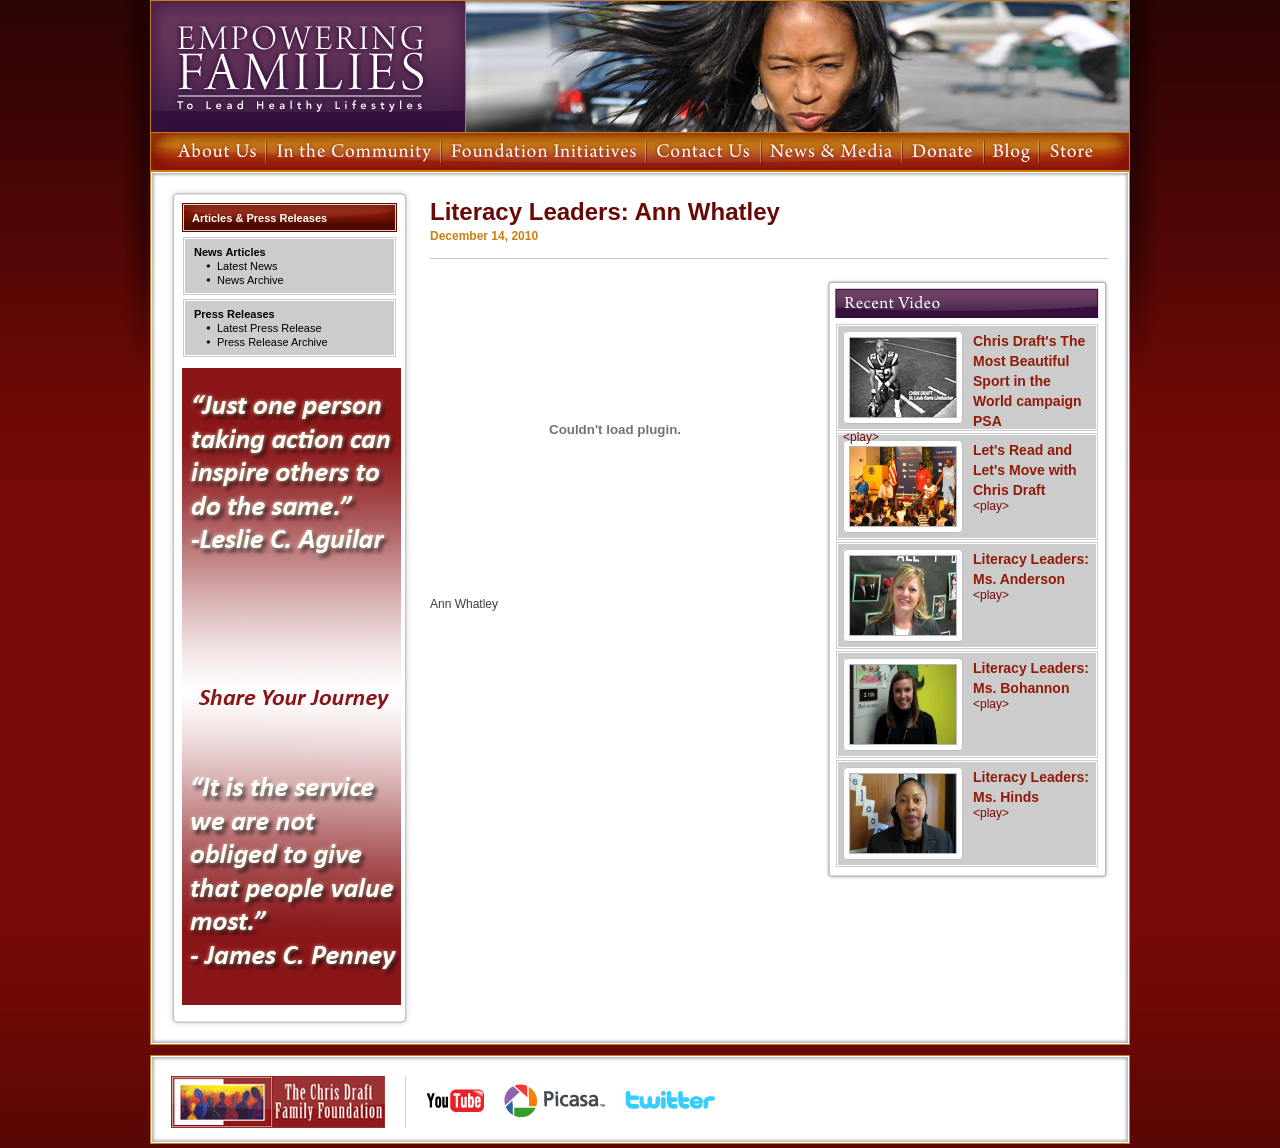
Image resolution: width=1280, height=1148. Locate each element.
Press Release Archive (272, 342)
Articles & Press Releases (259, 218)
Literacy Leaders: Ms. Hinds (967, 794)
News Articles (230, 252)
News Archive (250, 280)
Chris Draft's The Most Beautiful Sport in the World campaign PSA (967, 388)
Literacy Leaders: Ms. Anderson (967, 576)
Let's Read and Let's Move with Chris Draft (967, 477)
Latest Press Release (269, 328)
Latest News (247, 266)
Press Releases (234, 314)
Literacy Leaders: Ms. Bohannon (967, 685)
